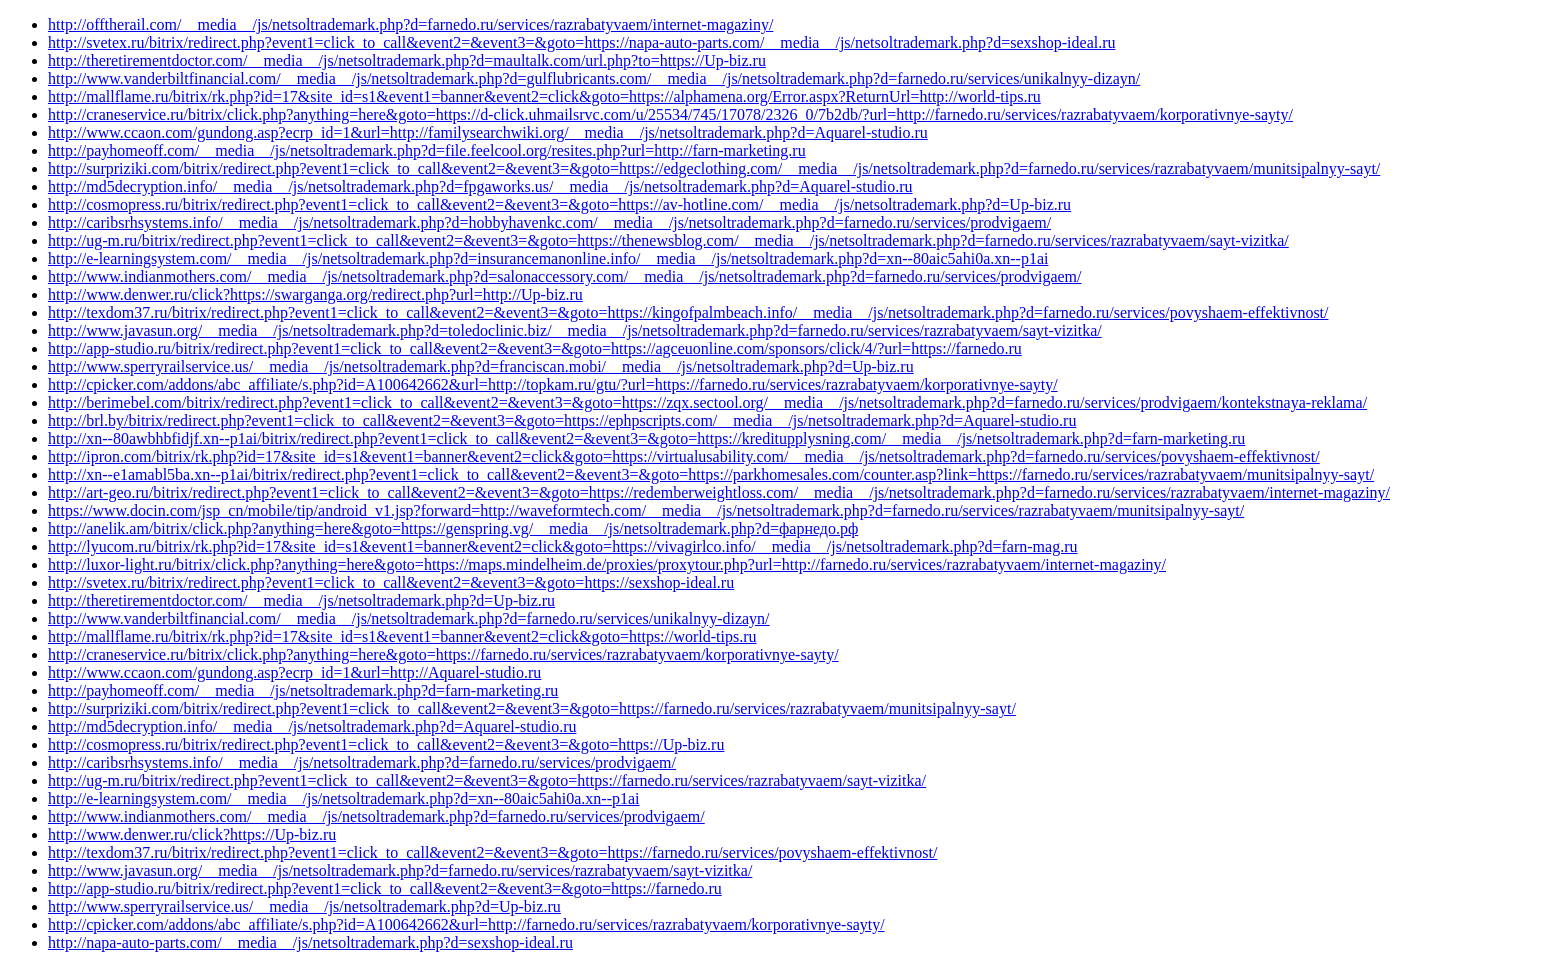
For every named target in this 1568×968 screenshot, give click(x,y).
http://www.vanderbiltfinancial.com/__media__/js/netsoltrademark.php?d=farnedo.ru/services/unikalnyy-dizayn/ (409, 618)
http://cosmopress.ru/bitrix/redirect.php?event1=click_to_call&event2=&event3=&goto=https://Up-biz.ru (386, 744)
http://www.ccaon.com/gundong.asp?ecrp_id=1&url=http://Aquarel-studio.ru (294, 672)
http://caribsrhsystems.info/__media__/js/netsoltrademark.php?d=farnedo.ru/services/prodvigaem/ (362, 762)
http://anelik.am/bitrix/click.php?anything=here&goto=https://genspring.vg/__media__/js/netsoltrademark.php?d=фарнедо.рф (453, 528)
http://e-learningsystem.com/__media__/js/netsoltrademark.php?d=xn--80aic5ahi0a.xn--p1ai (344, 798)
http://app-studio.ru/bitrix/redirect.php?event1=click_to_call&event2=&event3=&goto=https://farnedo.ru (385, 888)
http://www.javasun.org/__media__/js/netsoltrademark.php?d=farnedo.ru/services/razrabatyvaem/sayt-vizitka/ (400, 870)
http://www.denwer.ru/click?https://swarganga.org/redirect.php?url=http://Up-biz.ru (315, 294)
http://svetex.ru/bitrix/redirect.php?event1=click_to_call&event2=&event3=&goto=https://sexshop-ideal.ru (391, 582)
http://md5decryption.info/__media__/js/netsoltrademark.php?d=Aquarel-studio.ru (312, 726)
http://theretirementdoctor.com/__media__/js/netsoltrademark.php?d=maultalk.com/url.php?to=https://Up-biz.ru (407, 60)
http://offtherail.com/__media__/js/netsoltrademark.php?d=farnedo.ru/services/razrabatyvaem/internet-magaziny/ (410, 24)
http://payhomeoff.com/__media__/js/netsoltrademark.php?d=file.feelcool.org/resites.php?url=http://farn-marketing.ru (427, 150)
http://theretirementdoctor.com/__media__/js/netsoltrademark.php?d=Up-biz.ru (301, 600)
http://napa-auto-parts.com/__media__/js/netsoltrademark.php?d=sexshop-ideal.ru (310, 942)
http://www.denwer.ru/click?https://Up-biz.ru (192, 834)
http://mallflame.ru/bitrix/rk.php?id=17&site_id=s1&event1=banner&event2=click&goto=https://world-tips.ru (402, 636)
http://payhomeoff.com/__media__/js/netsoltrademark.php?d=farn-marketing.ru (303, 690)
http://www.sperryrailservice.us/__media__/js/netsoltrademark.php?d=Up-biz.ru (304, 906)
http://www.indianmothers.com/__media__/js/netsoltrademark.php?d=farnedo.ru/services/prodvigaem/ (376, 816)
